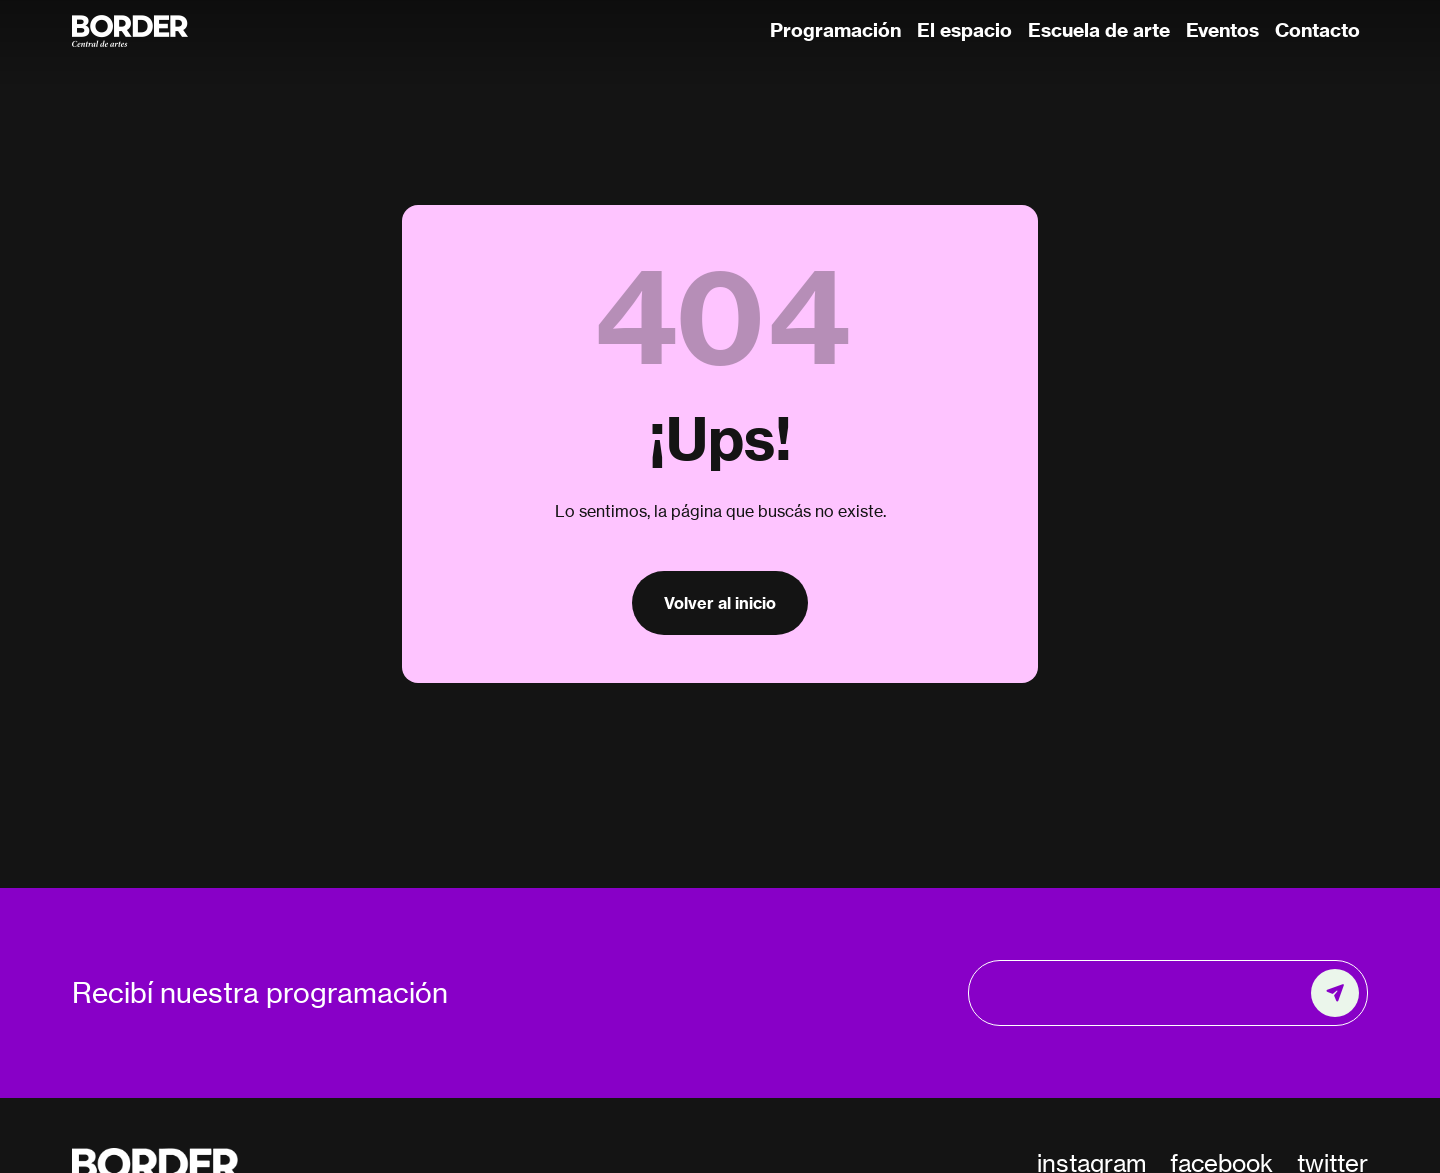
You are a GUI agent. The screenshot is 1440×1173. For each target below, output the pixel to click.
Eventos (1222, 30)
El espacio (964, 30)
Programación (835, 30)
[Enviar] (1335, 993)
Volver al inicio (720, 603)
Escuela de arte (1099, 30)
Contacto (1317, 30)
